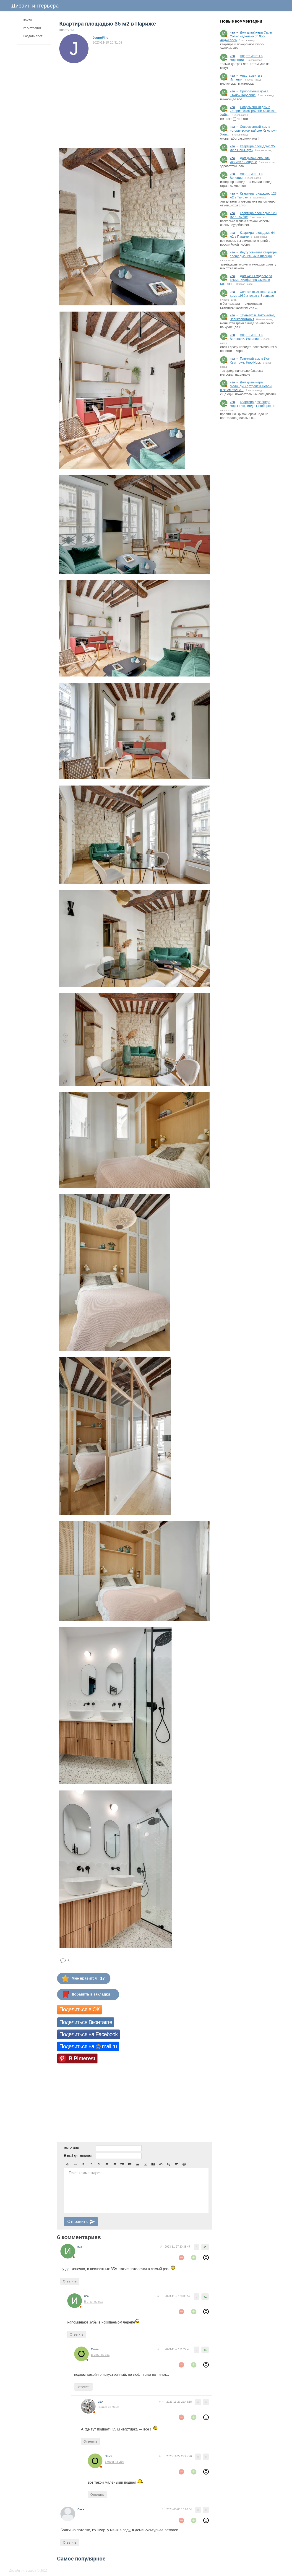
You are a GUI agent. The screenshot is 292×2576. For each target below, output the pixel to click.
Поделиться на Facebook (88, 2034)
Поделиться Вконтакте (85, 2022)
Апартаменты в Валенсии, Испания (246, 337)
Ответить (70, 2281)
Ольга (95, 2349)
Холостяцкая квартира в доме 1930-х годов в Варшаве (253, 293)
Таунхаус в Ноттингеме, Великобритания (252, 317)
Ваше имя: (72, 2148)
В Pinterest (82, 2058)
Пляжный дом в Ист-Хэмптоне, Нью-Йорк (250, 360)
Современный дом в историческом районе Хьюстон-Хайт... (248, 111)
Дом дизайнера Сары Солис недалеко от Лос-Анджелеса (246, 36)
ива (232, 32)
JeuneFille (100, 37)
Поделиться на (88, 2046)
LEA (100, 2401)
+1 (205, 2247)
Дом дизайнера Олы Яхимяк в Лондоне (250, 160)
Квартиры (66, 30)
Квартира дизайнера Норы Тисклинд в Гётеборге (250, 404)
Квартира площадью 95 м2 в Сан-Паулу (252, 148)
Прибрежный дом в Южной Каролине (249, 93)
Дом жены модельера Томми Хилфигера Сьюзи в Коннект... (246, 280)
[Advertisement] (248, 498)
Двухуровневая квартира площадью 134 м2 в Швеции (253, 254)
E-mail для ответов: (78, 2155)
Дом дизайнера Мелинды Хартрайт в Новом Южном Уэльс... (246, 386)
